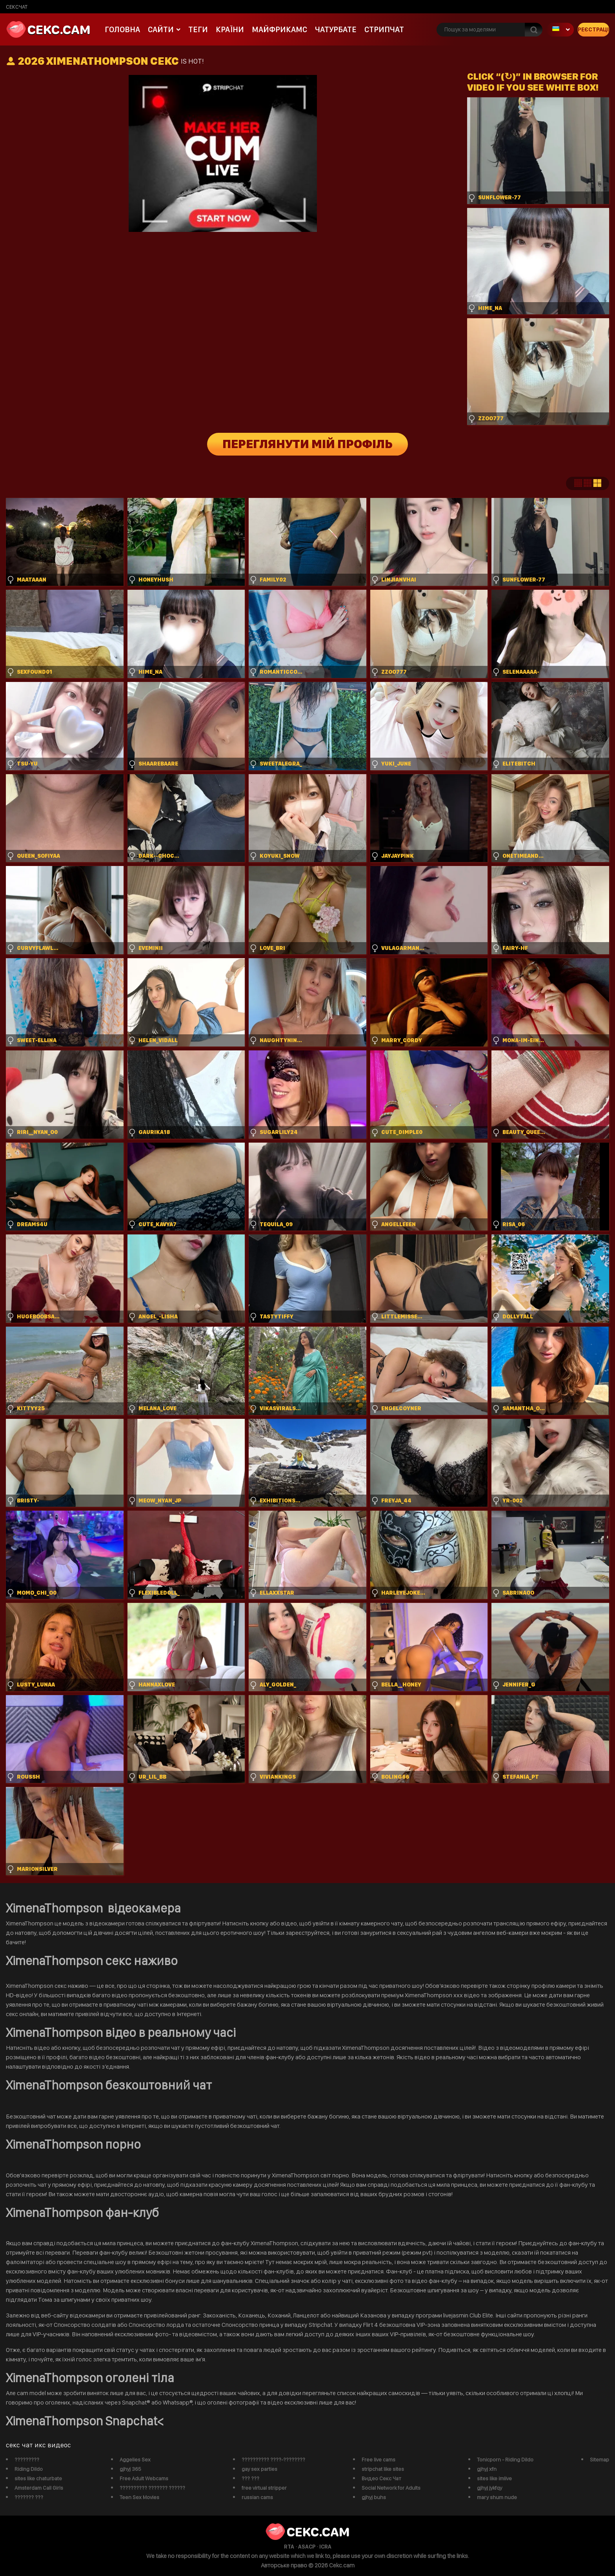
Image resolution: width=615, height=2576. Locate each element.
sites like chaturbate (38, 2478)
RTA (289, 2546)
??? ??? (250, 2478)
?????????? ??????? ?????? (152, 2488)
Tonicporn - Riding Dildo (505, 2459)
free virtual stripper (264, 2488)
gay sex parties (259, 2469)
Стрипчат (384, 29)
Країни (230, 29)
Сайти (161, 29)
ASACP (306, 2546)
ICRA (325, 2546)
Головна (122, 29)
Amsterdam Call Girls (39, 2488)
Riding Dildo (29, 2469)
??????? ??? (29, 2497)
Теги (198, 29)
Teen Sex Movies (139, 2497)
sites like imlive (494, 2478)
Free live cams (378, 2459)
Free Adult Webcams (144, 2478)
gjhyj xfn (487, 2469)
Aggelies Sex (135, 2459)
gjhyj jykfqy (489, 2488)
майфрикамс (279, 29)
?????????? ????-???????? (273, 2459)
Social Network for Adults (391, 2488)
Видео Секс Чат (381, 2478)
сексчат (16, 7)
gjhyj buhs (374, 2497)
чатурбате (336, 29)
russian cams (257, 2497)
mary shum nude (497, 2497)
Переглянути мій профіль (307, 444)
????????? (27, 2459)
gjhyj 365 (130, 2469)
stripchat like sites (383, 2469)
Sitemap (599, 2459)
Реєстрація (593, 29)
